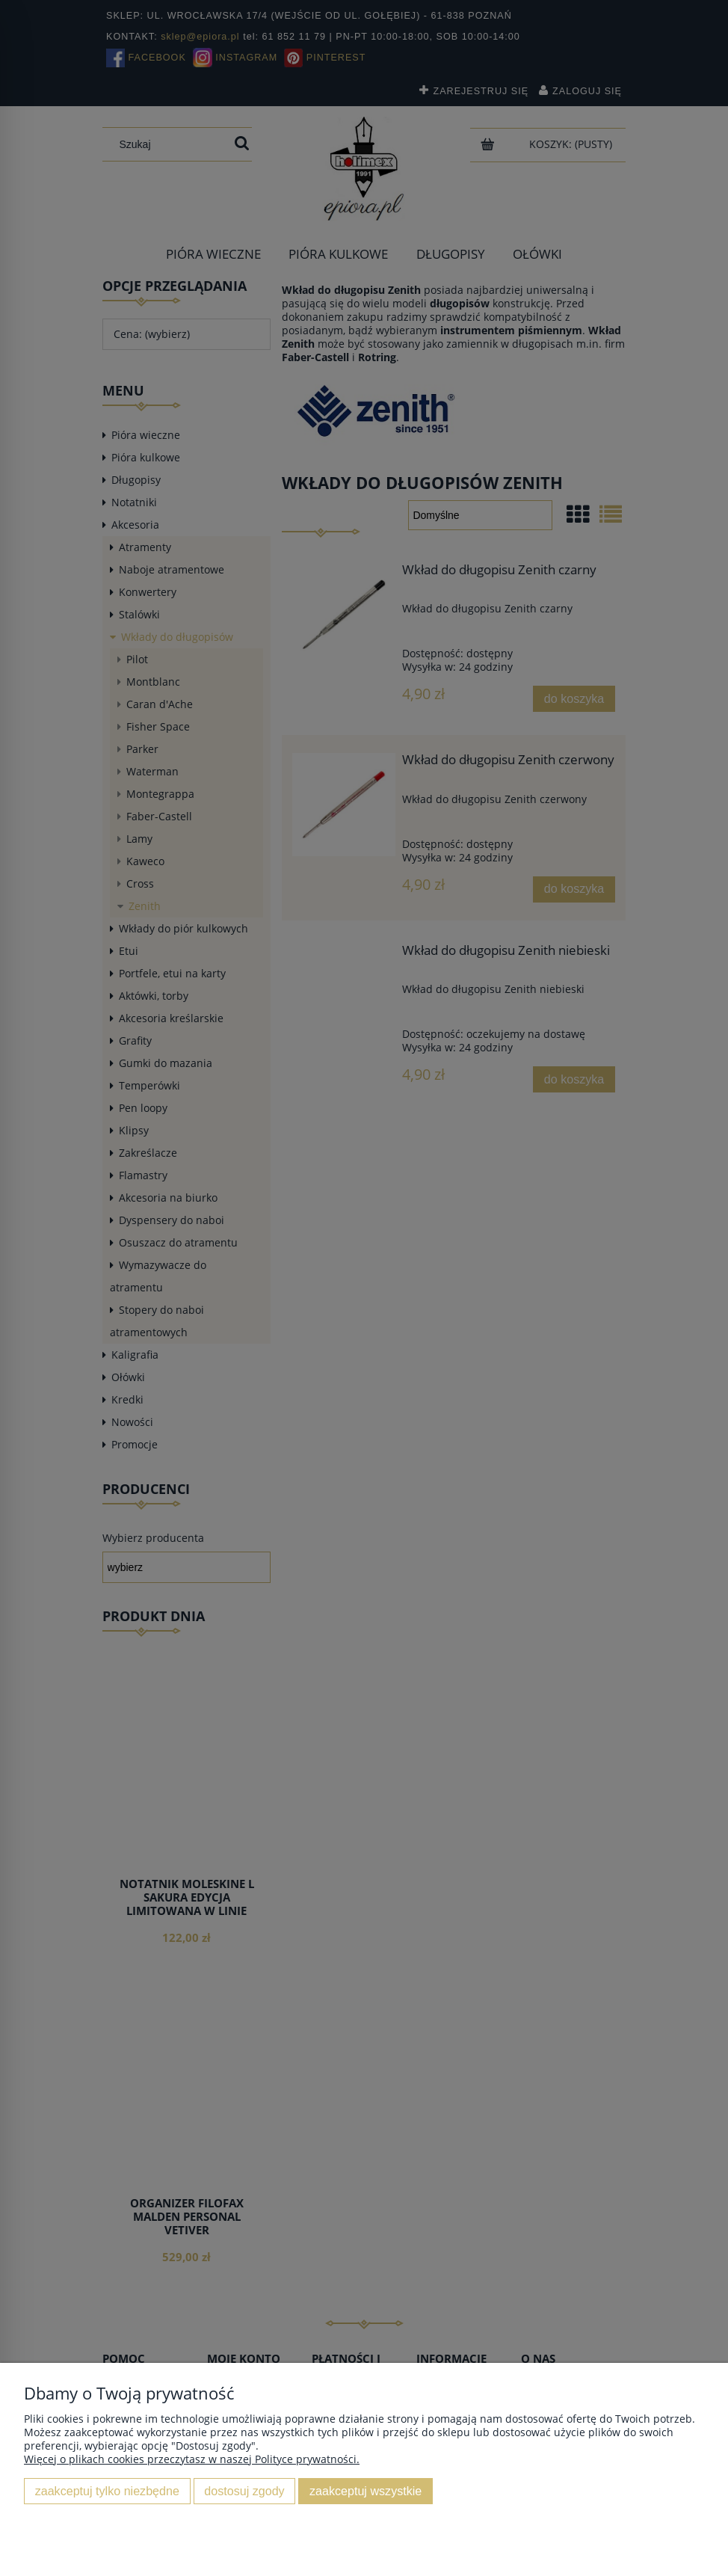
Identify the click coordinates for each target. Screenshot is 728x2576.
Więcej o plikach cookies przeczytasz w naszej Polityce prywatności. (192, 2459)
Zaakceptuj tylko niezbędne (107, 2490)
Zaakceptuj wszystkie (365, 2490)
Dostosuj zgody (244, 2490)
